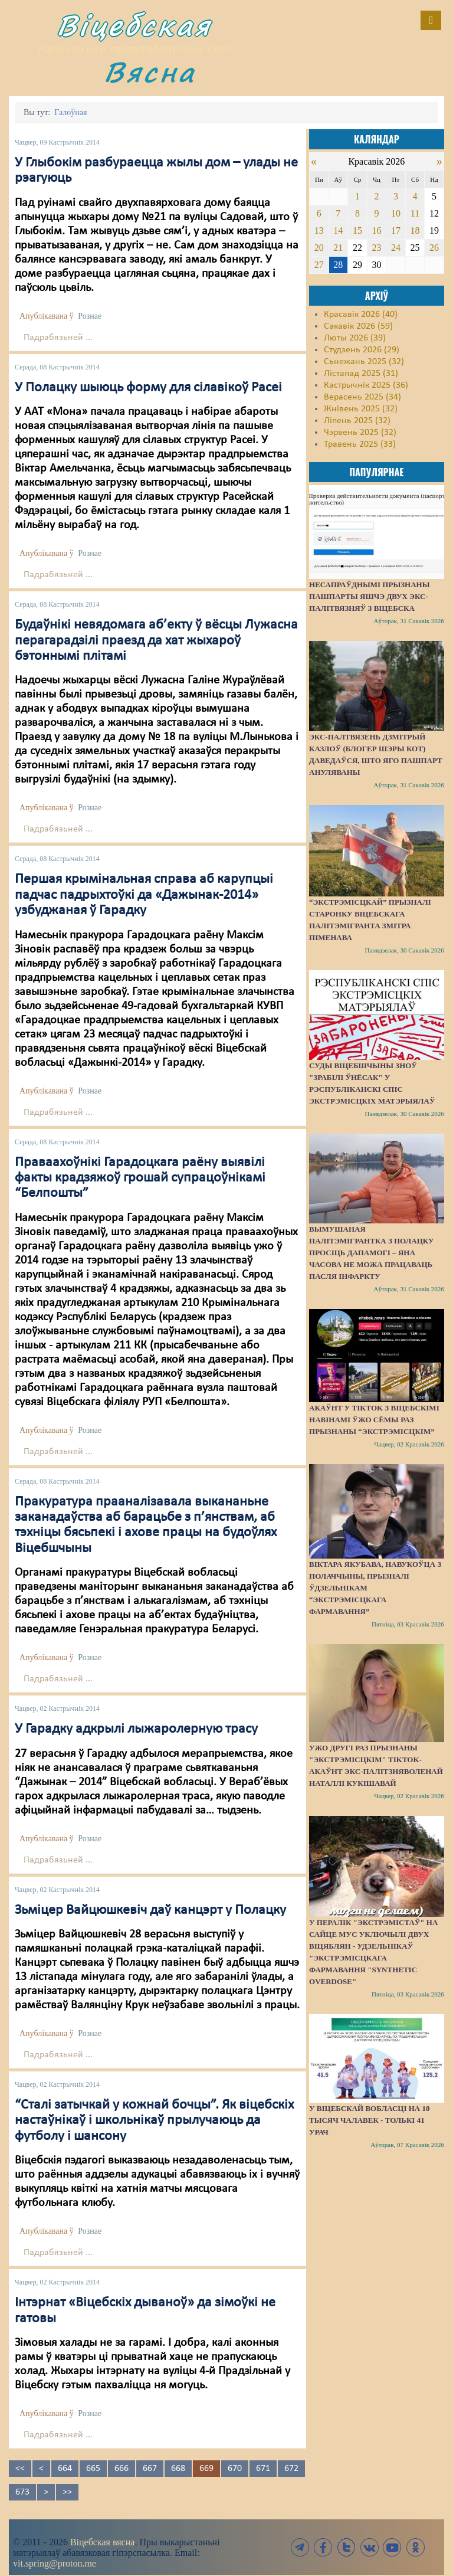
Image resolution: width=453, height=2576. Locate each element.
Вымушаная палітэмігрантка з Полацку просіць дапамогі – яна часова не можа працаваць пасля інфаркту (371, 1253)
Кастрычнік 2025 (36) (366, 385)
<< (20, 2468)
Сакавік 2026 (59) (358, 326)
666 (121, 2468)
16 (376, 230)
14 (338, 230)
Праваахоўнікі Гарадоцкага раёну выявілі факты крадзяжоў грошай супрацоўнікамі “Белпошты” (140, 1178)
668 (178, 2468)
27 (319, 265)
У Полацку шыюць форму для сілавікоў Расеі (148, 388)
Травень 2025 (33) (360, 444)
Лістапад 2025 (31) (361, 373)
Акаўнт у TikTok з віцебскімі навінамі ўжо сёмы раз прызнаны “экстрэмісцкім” (374, 1419)
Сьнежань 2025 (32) (364, 361)
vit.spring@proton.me (54, 2563)
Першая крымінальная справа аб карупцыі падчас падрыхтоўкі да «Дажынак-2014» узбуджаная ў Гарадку (144, 895)
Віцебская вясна (102, 2542)
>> (67, 2492)
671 (263, 2468)
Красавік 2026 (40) (361, 314)
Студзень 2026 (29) (361, 350)
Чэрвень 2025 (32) (360, 432)
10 (396, 213)
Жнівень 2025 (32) (361, 409)
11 (415, 213)
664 (65, 2468)
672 (291, 2468)
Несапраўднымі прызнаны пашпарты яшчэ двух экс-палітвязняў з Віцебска (369, 596)
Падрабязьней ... (58, 337)
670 (235, 2468)
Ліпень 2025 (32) (357, 420)
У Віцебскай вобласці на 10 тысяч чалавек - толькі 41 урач (369, 2120)
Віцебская (134, 25)
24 (396, 248)
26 (434, 248)
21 (338, 248)
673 (22, 2492)
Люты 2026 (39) (355, 338)
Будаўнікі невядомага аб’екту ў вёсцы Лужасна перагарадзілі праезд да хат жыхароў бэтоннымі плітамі (156, 640)
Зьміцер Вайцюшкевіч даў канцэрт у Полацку (150, 1910)
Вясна (149, 71)
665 (93, 2468)
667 (150, 2468)
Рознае (89, 316)
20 (319, 248)
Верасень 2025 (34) (362, 397)
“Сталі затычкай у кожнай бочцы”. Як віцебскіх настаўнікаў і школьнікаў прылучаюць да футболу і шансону (154, 2120)
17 (396, 230)
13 (319, 230)
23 (376, 248)
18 (414, 230)
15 (357, 230)
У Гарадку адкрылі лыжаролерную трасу (136, 1729)
